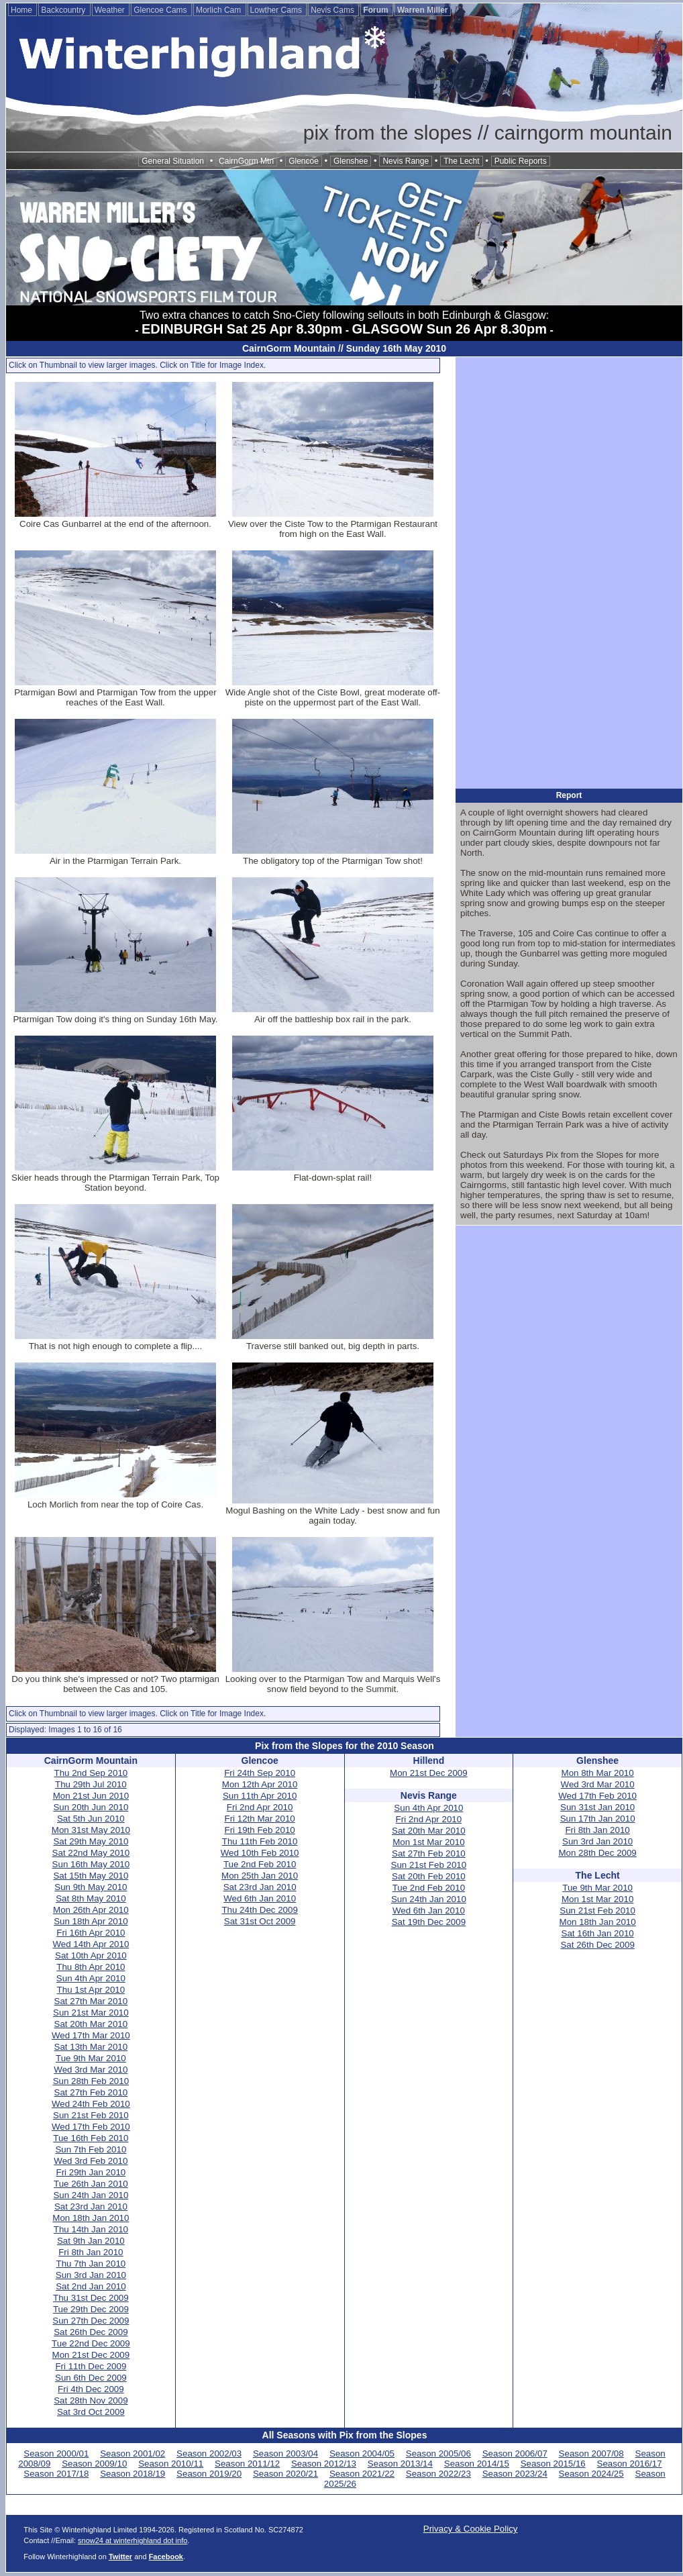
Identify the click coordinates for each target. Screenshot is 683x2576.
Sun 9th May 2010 (90, 1887)
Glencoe (303, 161)
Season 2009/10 (94, 2464)
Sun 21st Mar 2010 (91, 2013)
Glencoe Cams (161, 10)
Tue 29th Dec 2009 (91, 2309)
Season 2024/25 (591, 2474)
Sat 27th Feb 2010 (91, 2092)
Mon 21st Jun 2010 (91, 1796)
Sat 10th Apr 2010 (91, 1955)
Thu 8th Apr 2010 (90, 1967)
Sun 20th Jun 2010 (90, 1807)
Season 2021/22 (362, 2474)
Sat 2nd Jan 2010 (91, 2286)
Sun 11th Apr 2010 (260, 1796)
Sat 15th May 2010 (90, 1876)
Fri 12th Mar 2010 (260, 1819)
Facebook (166, 2557)
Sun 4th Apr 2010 (90, 1978)
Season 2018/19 (132, 2474)
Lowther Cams (277, 10)
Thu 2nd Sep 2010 (91, 1773)
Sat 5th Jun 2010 (91, 1819)
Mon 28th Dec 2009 (597, 1853)
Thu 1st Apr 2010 (91, 1990)
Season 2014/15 (476, 2464)
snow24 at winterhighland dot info (132, 2540)
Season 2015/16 (553, 2464)
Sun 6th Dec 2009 (91, 2378)
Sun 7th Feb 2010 (90, 2149)
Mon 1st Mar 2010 (428, 1842)
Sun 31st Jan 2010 (597, 1807)
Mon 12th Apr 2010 (260, 1784)
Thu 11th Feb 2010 (260, 1841)
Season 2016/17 (629, 2464)
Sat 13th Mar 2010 (91, 2047)
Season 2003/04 (285, 2453)
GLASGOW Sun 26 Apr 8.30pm (449, 328)
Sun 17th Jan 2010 (597, 1819)
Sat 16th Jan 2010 (598, 1933)
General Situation (173, 161)
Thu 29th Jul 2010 (91, 1784)
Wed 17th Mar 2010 (91, 2035)
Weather (111, 10)
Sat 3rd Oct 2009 (91, 2412)
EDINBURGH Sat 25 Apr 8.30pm (242, 328)
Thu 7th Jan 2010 (91, 2264)
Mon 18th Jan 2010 (90, 2218)
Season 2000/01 (56, 2453)
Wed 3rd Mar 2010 (90, 2070)
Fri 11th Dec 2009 (90, 2366)
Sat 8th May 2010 (90, 1898)
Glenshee (350, 161)
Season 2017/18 (56, 2474)
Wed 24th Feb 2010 (91, 2104)
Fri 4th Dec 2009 (91, 2389)
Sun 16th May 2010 (91, 1864)
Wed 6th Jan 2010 (259, 1898)
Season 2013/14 (400, 2464)
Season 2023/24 (514, 2474)
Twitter (120, 2557)
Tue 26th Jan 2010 (91, 2184)
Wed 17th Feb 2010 (91, 2127)
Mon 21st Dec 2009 (91, 2355)
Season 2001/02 (132, 2453)
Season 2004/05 (362, 2453)
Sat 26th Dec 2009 (90, 2332)
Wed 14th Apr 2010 (90, 1944)
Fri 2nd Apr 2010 (260, 1807)
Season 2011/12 (247, 2464)
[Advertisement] (569, 571)
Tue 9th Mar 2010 (91, 2058)
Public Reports (520, 161)
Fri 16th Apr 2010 (90, 1933)
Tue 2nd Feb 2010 (259, 1864)
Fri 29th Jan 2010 (91, 2172)
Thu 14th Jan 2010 (91, 2229)
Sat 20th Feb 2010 (429, 1876)
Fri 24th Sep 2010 (259, 1773)
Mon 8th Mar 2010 (598, 1773)
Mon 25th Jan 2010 (259, 1876)
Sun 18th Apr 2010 (90, 1921)
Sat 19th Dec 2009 (429, 1922)
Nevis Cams (333, 10)
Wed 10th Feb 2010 (260, 1853)
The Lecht (461, 161)
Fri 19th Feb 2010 (260, 1830)
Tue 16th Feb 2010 (90, 2138)
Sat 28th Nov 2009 (90, 2400)
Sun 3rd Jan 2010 (91, 2275)
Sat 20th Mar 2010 (91, 2024)
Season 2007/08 (591, 2453)
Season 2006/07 (514, 2453)
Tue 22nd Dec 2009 (91, 2343)
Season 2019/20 (209, 2474)
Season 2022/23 (438, 2474)
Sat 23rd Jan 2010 (90, 2206)
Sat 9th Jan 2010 (91, 2241)
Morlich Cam (220, 10)
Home (22, 10)
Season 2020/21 (285, 2474)
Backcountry (64, 10)
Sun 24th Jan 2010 (90, 2195)
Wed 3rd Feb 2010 (90, 2161)
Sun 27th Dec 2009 (90, 2321)
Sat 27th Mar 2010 (91, 2001)
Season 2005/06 (438, 2453)
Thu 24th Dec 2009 (259, 1910)
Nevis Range (405, 161)
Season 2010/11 (170, 2464)
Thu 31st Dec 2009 (91, 2298)
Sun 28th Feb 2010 (91, 2081)
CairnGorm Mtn (246, 161)
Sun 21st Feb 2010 (91, 2115)
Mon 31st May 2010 (91, 1830)
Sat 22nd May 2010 (91, 1853)
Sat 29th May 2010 (90, 1841)
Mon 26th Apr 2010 (91, 1910)
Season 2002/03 (209, 2453)
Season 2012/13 (323, 2464)
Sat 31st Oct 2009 (260, 1921)
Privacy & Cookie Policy (470, 2529)
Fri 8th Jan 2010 (90, 2252)
